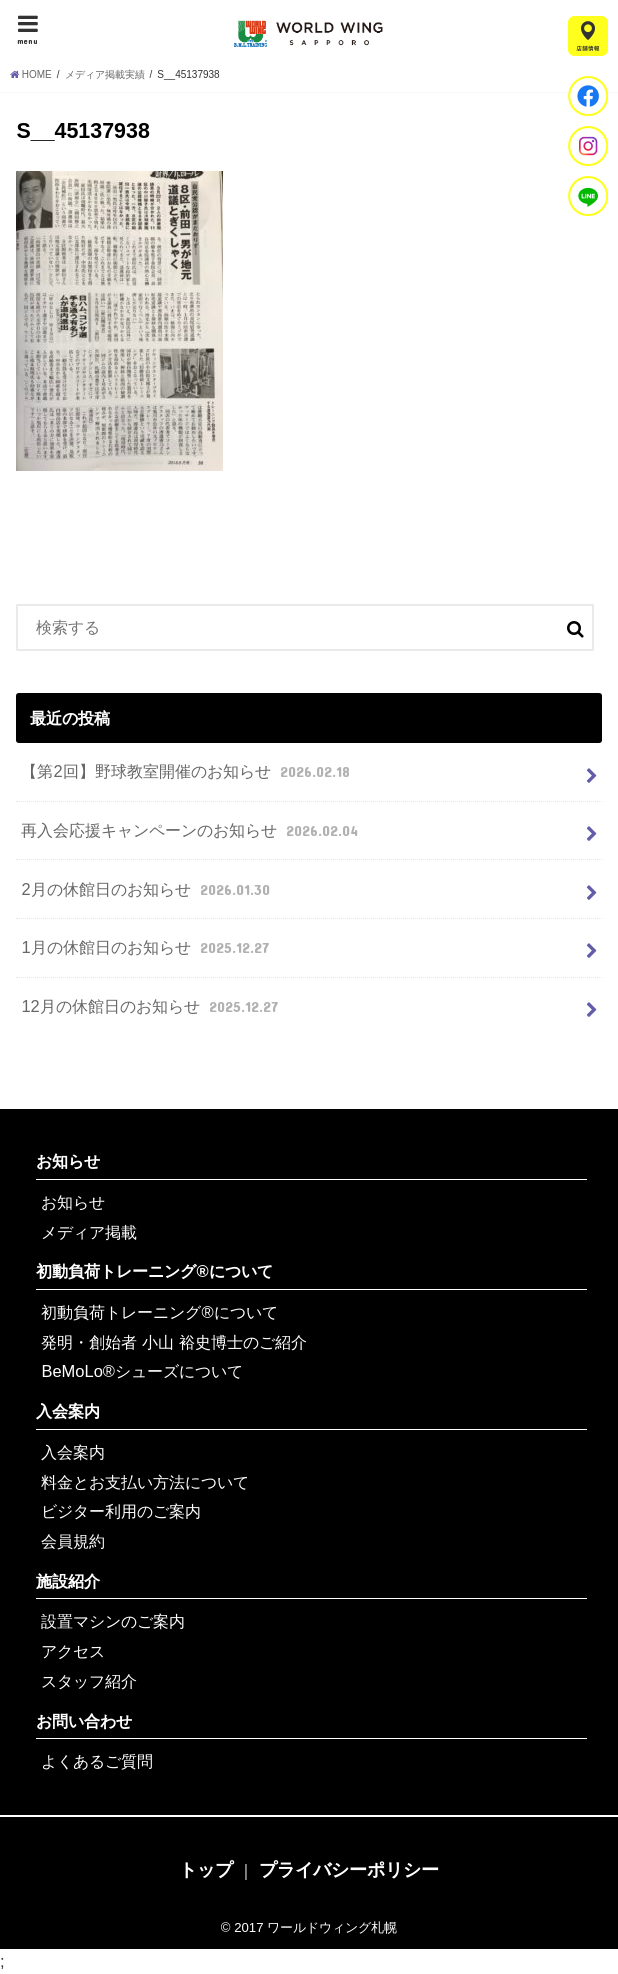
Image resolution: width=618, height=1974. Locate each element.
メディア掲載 (89, 1232)
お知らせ (68, 1161)
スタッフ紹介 (89, 1681)
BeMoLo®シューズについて (141, 1371)
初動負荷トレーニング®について (154, 1271)
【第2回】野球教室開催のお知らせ (187, 771)
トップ (206, 1870)
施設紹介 (68, 1581)
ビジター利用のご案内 (121, 1511)
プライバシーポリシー (349, 1870)
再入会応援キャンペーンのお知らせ (191, 830)
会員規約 (73, 1541)
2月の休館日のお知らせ (147, 889)
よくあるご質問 (97, 1761)
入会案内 (68, 1411)
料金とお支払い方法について (145, 1482)
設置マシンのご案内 (113, 1621)
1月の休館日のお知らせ (147, 947)
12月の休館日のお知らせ (151, 1006)
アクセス (73, 1651)
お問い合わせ (84, 1721)
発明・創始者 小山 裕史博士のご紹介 (173, 1342)
